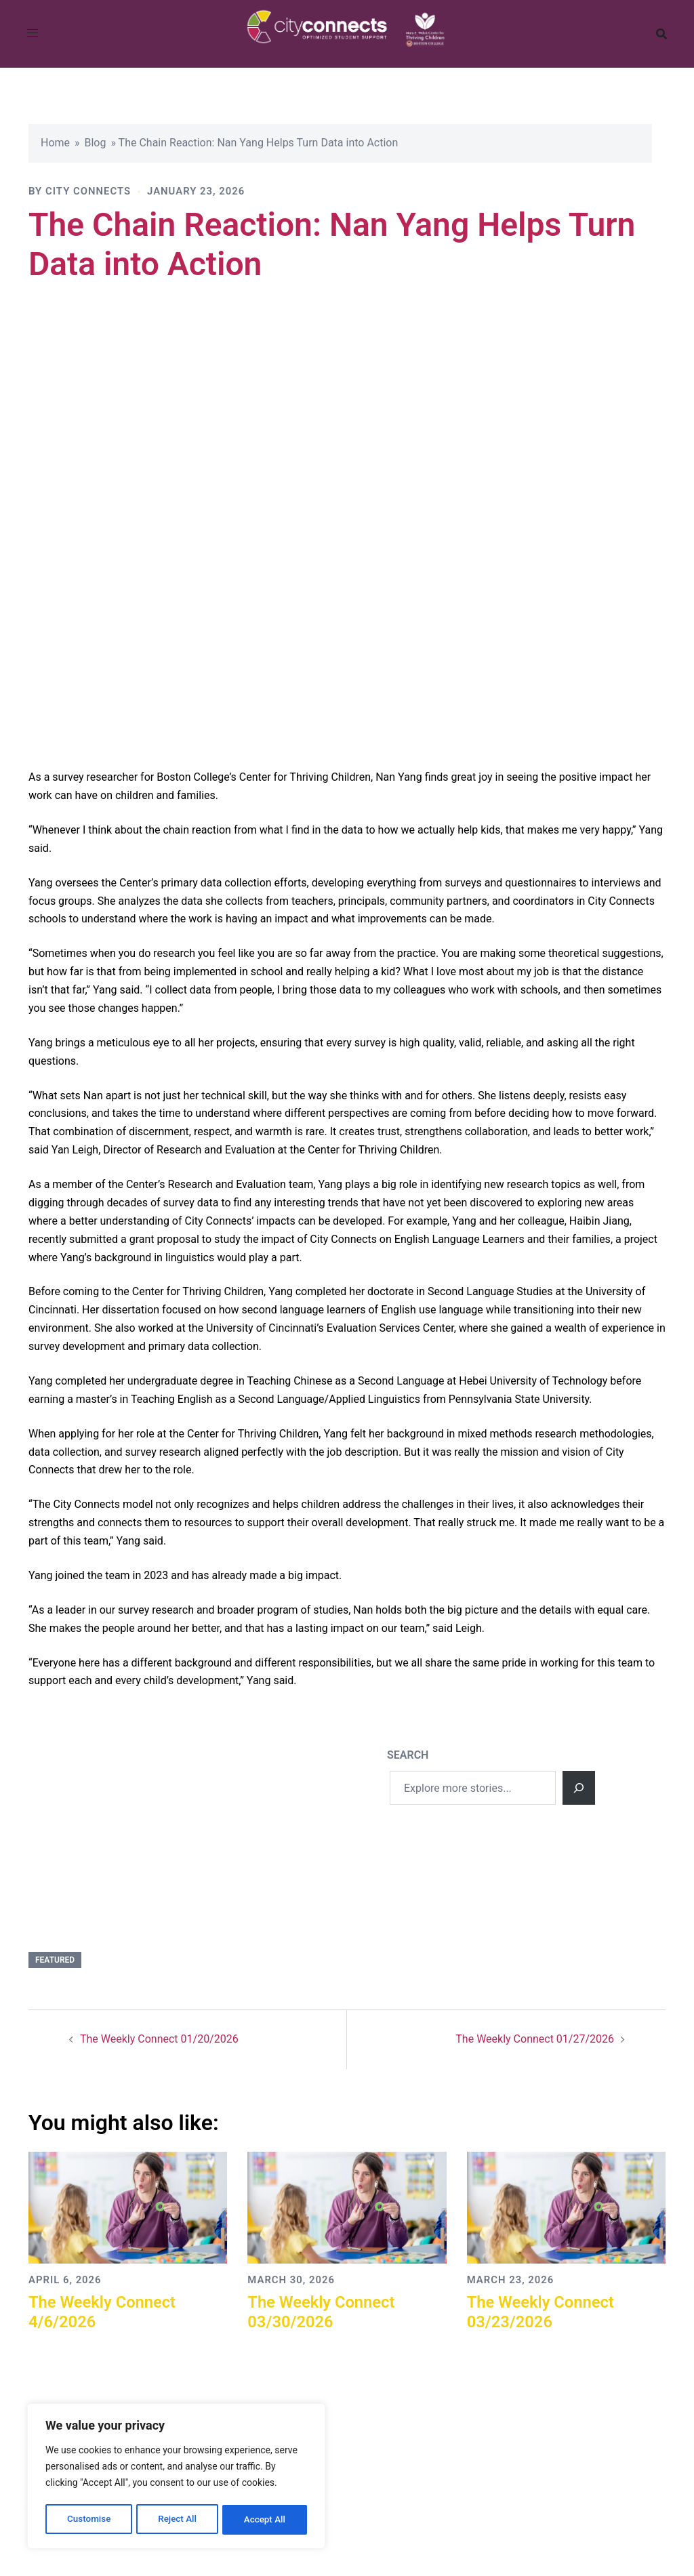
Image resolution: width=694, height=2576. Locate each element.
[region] (176, 2478)
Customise (88, 2519)
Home (55, 142)
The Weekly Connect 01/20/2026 (159, 2038)
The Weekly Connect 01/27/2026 (534, 2038)
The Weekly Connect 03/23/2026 (541, 2312)
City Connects (88, 191)
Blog (95, 142)
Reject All (177, 2519)
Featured (55, 1960)
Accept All (265, 2519)
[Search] (579, 1788)
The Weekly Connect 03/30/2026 (321, 2312)
